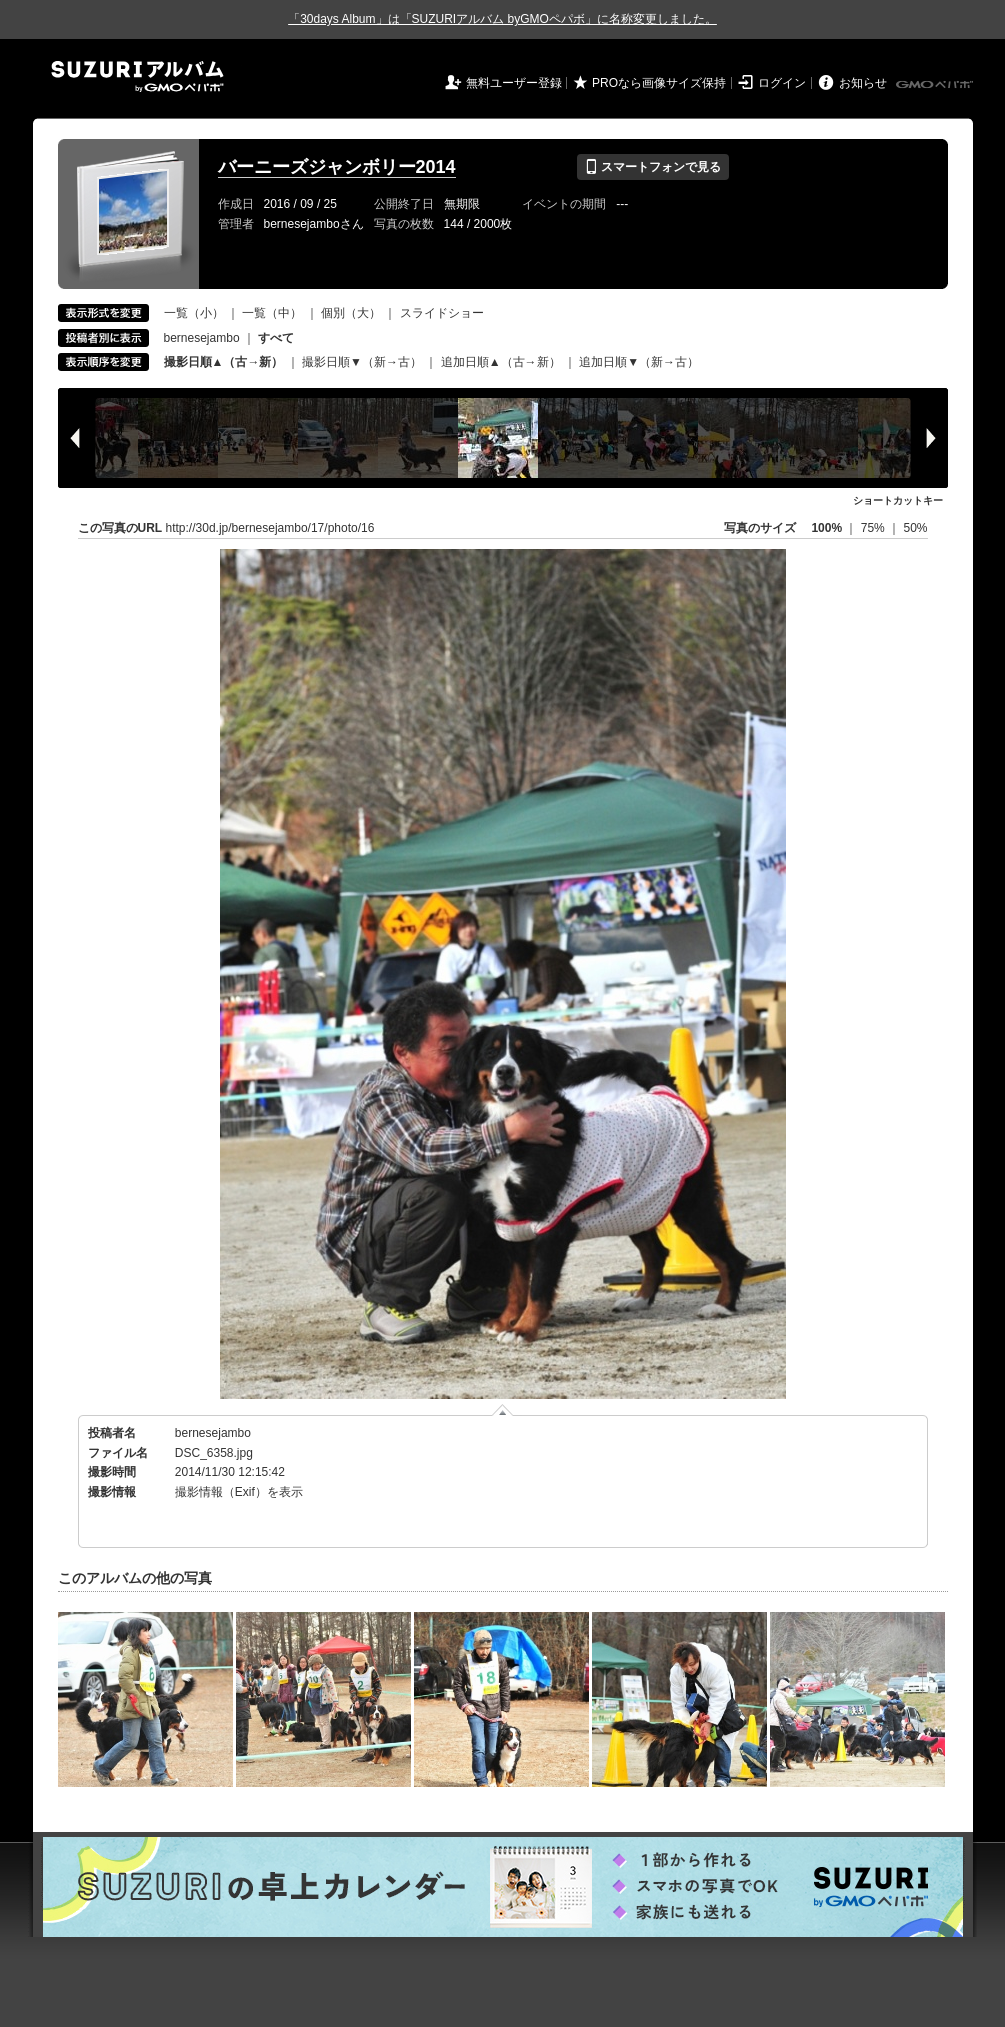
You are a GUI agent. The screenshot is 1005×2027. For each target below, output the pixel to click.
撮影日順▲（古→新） (224, 362)
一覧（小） (194, 313)
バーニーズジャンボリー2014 (337, 167)
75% (874, 528)
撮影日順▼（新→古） (362, 362)
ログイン (782, 83)
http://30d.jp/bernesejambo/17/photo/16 (270, 528)
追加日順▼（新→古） (639, 362)
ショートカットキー (898, 500)
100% (826, 528)
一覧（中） (272, 313)
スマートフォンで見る (652, 167)
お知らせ (863, 83)
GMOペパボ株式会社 (936, 85)
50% (915, 528)
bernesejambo (202, 338)
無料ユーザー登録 (514, 83)
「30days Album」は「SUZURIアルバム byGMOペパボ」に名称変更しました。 (502, 19)
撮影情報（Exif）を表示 (239, 1492)
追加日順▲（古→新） (501, 362)
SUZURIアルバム (137, 76)
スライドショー (442, 313)
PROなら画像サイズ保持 (659, 83)
